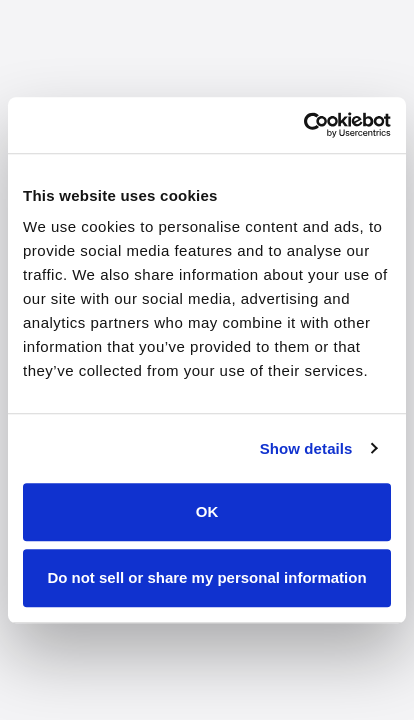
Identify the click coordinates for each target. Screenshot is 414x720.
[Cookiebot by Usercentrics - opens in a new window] (303, 125)
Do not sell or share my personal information (206, 577)
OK (207, 511)
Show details (306, 448)
